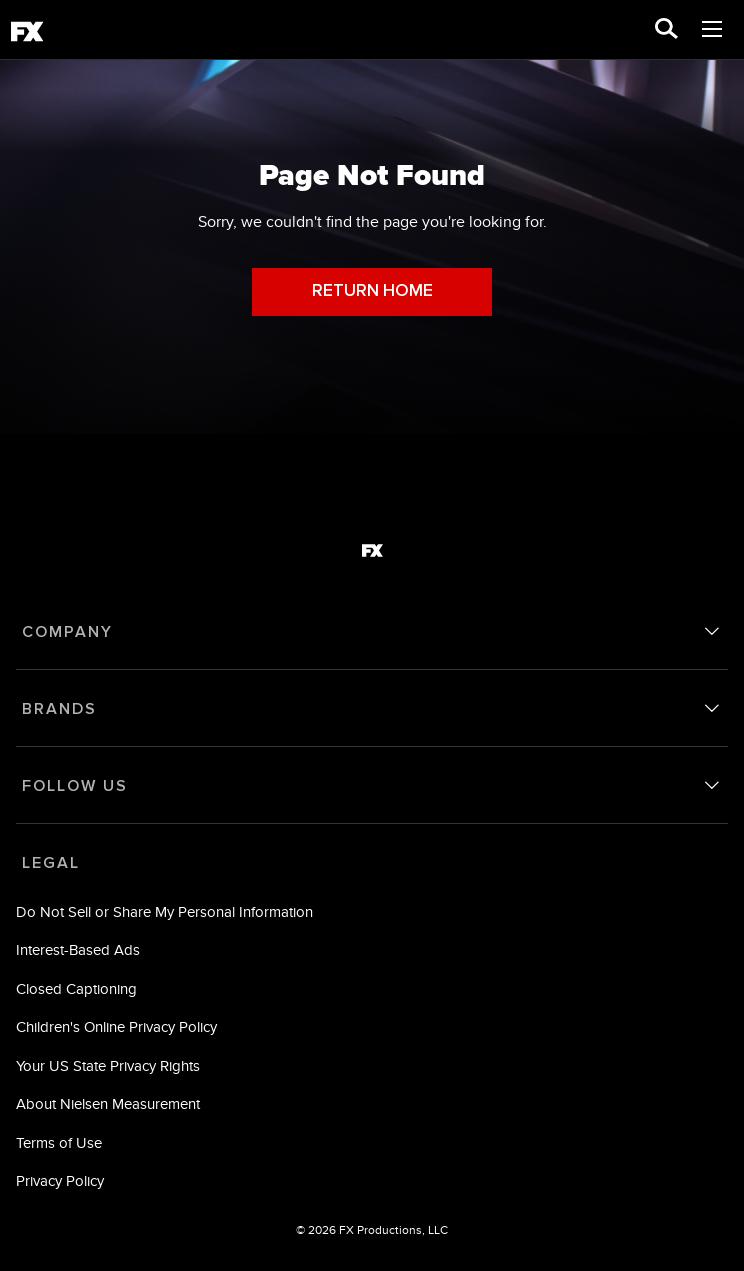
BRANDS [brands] (59, 709)
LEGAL (51, 863)
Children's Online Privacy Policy (116, 1026)
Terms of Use (59, 1142)
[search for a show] (666, 30)
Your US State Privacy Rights (108, 1065)
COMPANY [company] (67, 632)
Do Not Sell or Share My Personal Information (164, 911)
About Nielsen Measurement (108, 1103)
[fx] (27, 35)
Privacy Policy (60, 1180)
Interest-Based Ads (78, 949)
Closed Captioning (76, 988)
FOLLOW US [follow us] (75, 786)
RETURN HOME (372, 291)
